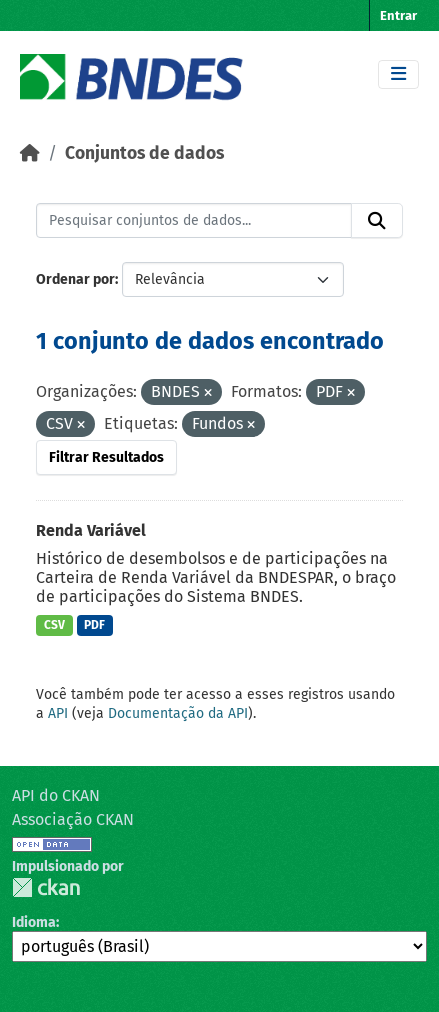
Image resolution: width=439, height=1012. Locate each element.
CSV (54, 625)
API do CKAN (56, 795)
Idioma (34, 922)
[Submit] (377, 221)
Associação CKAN (73, 819)
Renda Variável (91, 530)
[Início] (30, 153)
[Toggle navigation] (398, 74)
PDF (94, 625)
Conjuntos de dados (144, 153)
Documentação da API (178, 713)
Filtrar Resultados (106, 457)
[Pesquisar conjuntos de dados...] (194, 221)
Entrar (398, 15)
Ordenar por (75, 279)
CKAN (46, 887)
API (58, 713)
